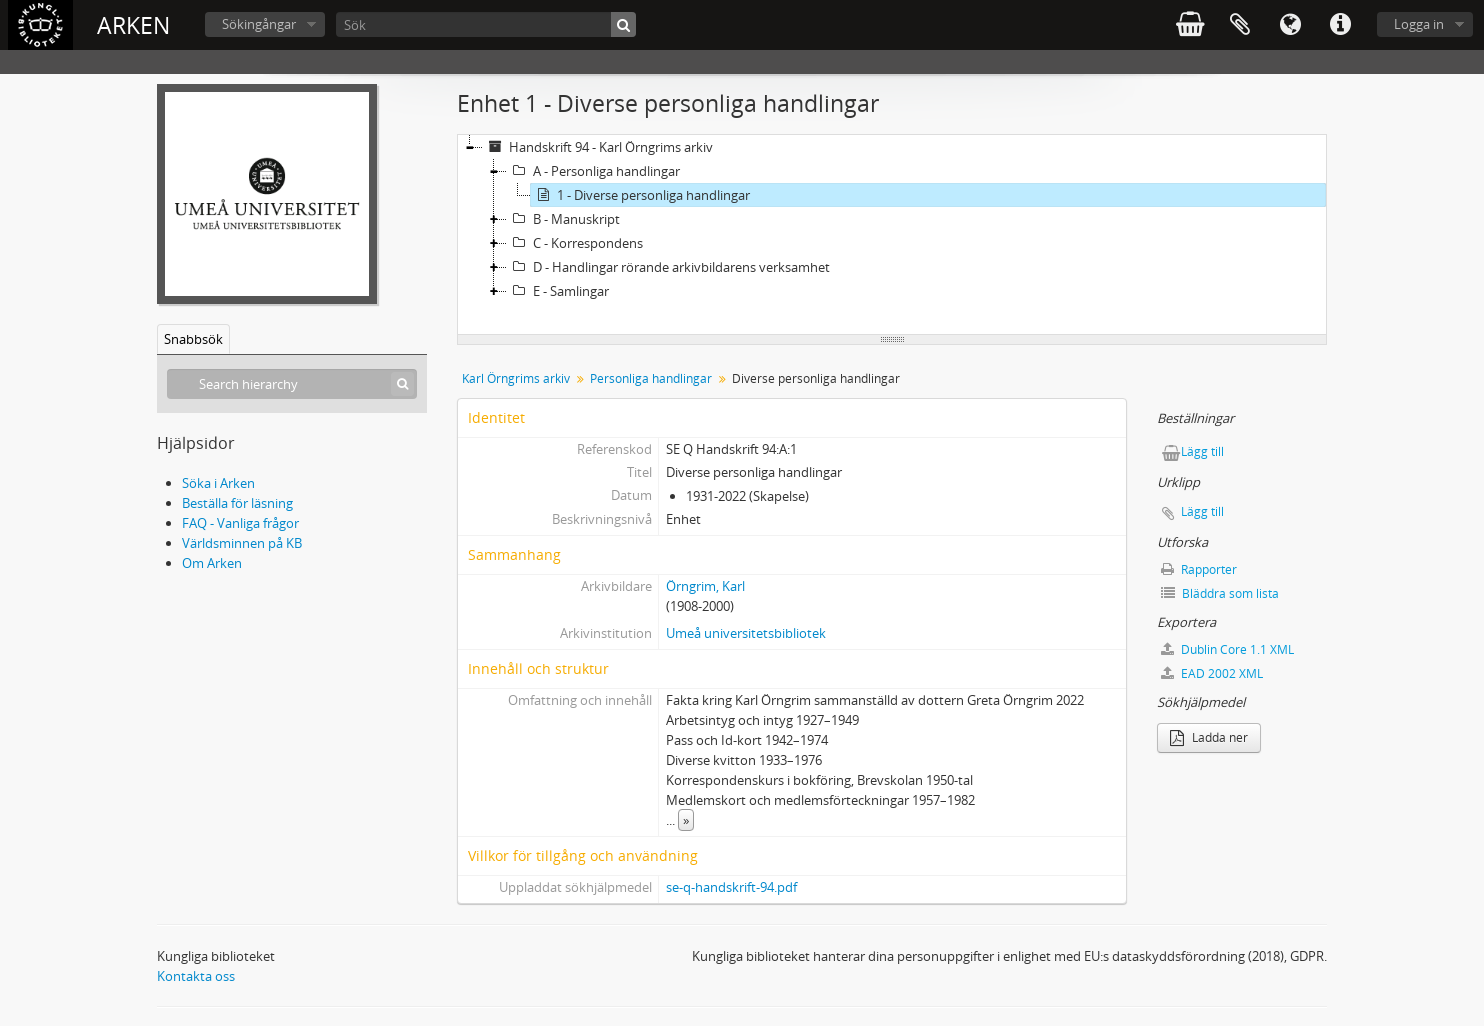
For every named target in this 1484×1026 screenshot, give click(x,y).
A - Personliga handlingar (593, 171)
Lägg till (1202, 451)
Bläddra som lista (1220, 593)
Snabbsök (193, 339)
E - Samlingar (558, 291)
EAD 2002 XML (1212, 673)
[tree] (892, 235)
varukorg (1190, 25)
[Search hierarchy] (292, 384)
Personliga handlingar (651, 378)
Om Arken (212, 563)
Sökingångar (259, 24)
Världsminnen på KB (242, 543)
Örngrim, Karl (705, 586)
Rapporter (1199, 569)
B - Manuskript (563, 219)
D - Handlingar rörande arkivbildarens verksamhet (668, 267)
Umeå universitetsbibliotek (746, 633)
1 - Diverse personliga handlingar (640, 195)
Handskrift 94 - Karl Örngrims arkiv (598, 147)
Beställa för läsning (237, 503)
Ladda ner (1209, 737)
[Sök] (486, 24)
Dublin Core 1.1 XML (1227, 649)
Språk (1290, 25)
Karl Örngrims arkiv (516, 378)
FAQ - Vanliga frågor (240, 523)
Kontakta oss (196, 976)
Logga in (1419, 24)
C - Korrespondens (575, 243)
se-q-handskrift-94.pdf (731, 887)
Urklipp (1240, 25)
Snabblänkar (1340, 25)
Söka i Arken (218, 483)
